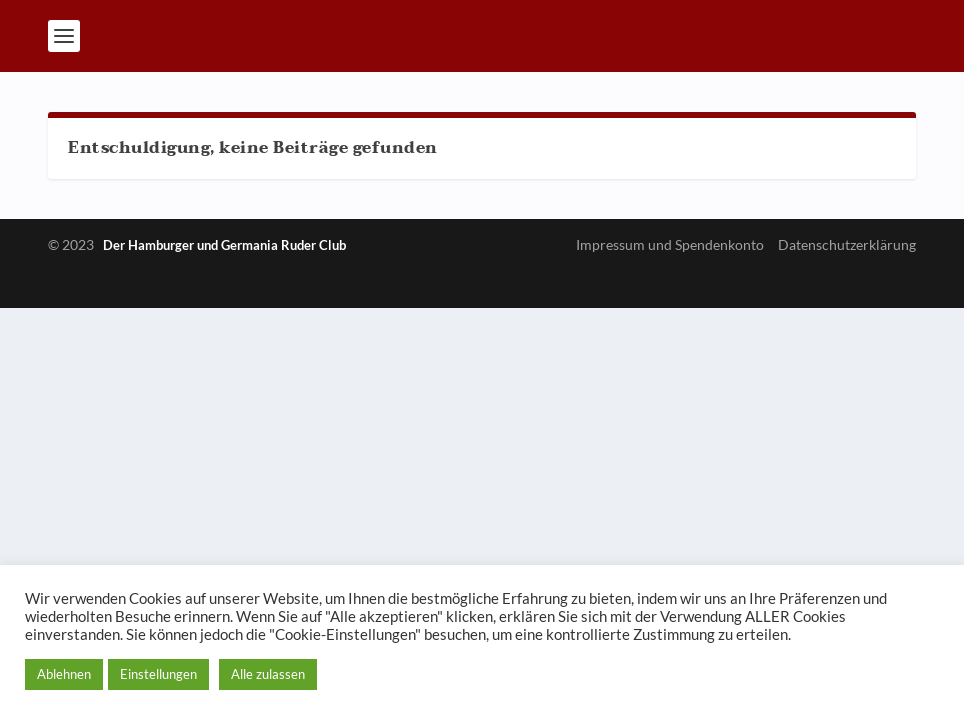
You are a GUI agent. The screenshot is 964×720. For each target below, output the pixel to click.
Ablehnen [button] (64, 674)
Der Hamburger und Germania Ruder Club (224, 245)
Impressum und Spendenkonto (670, 244)
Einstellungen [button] (158, 674)
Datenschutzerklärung (847, 244)
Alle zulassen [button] (268, 674)
